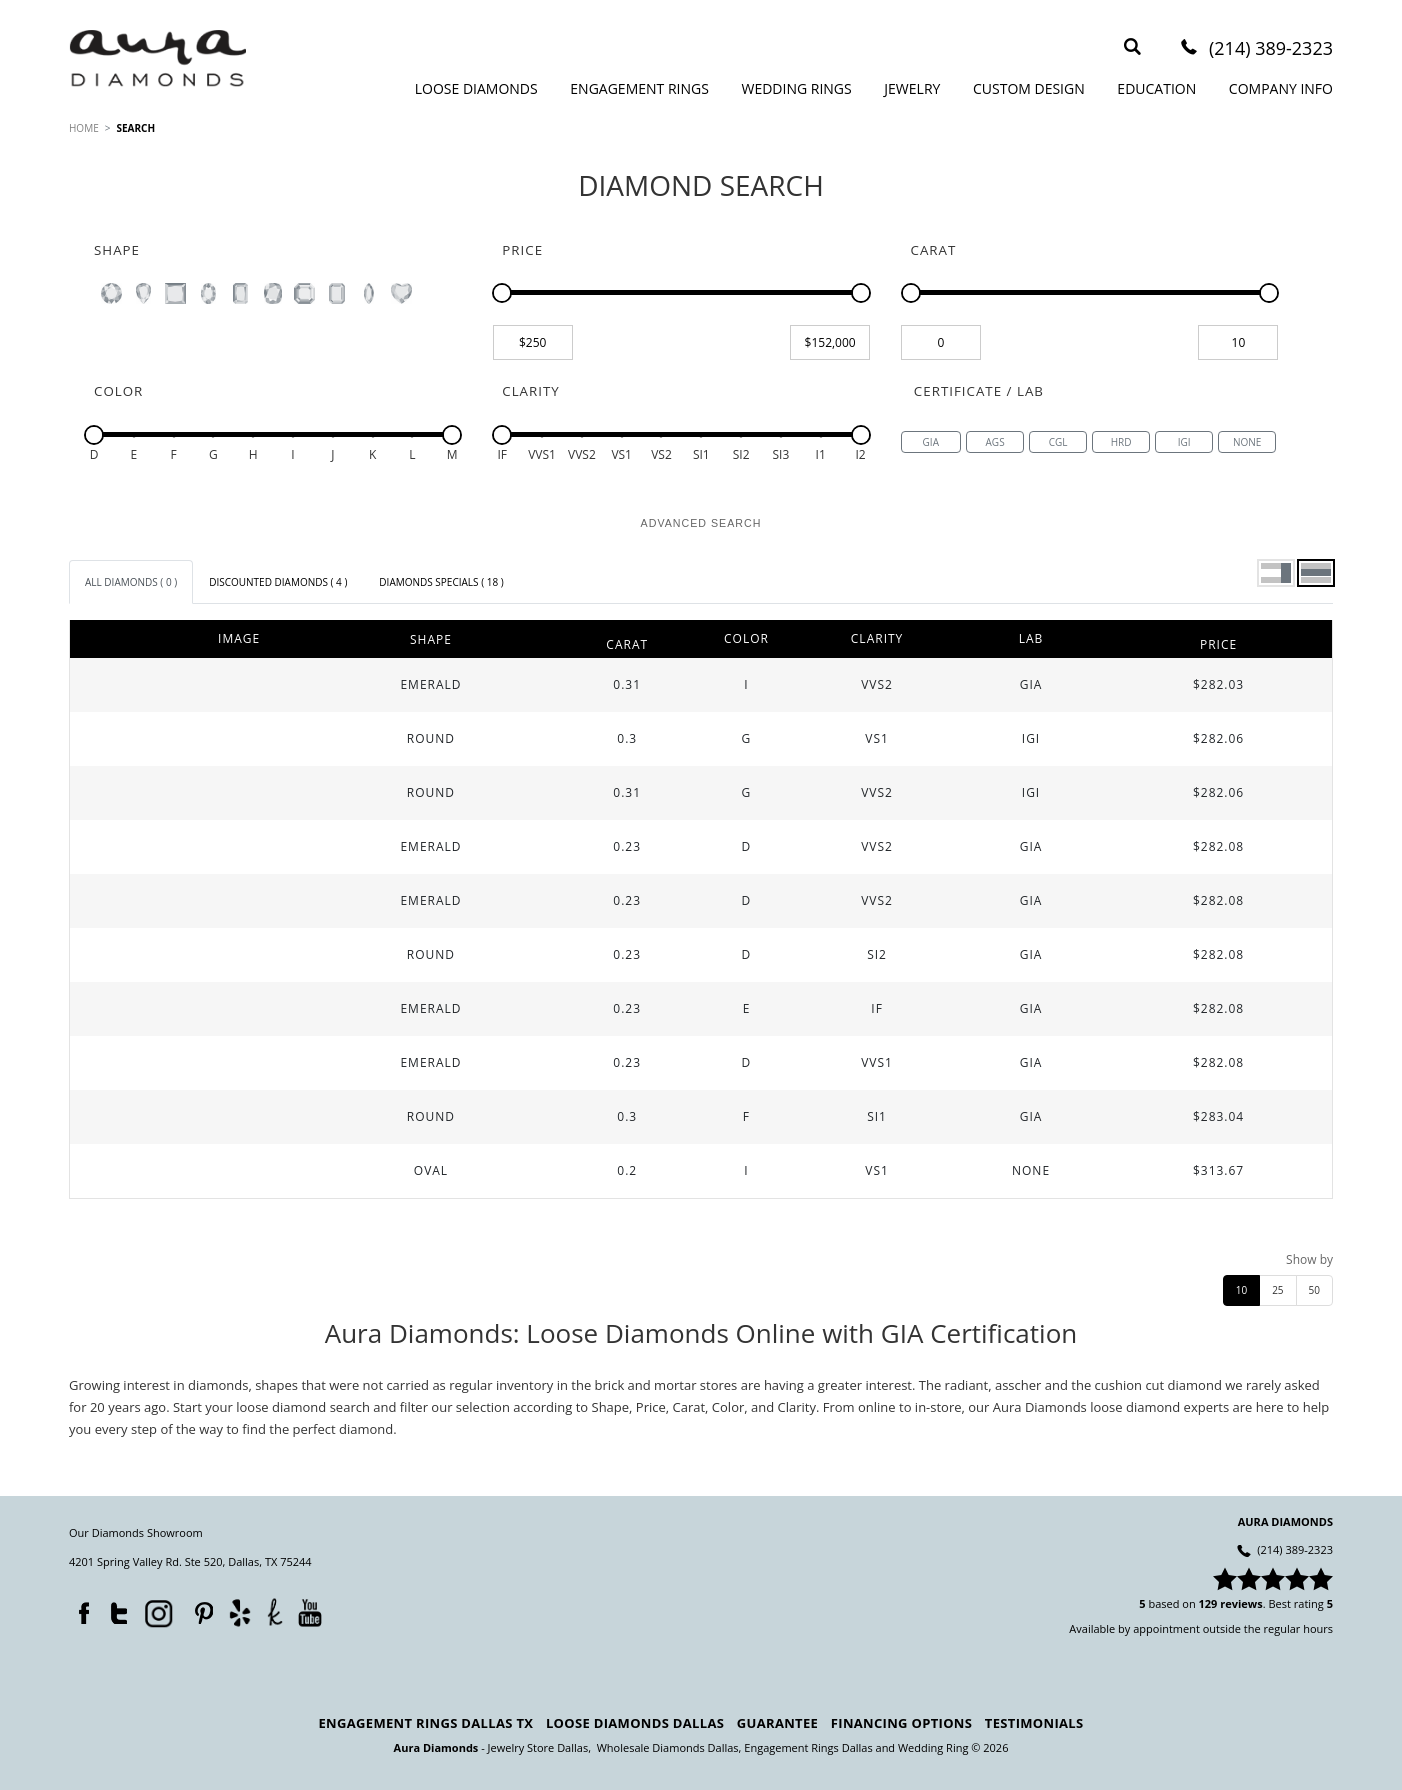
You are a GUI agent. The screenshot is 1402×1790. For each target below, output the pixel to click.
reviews (1241, 1603)
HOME (84, 128)
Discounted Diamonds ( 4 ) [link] (278, 582)
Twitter (114, 1609)
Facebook (79, 1609)
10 (1241, 1290)
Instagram (157, 1612)
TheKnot (275, 1612)
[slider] (502, 293)
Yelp (239, 1612)
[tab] (131, 582)
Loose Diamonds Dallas (635, 1723)
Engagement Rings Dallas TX (426, 1723)
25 (1277, 1290)
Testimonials (1034, 1723)
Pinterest (199, 1609)
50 (1314, 1290)
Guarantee (777, 1723)
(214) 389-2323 (1271, 49)
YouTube (309, 1612)
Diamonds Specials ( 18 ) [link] (441, 582)
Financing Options (901, 1723)
